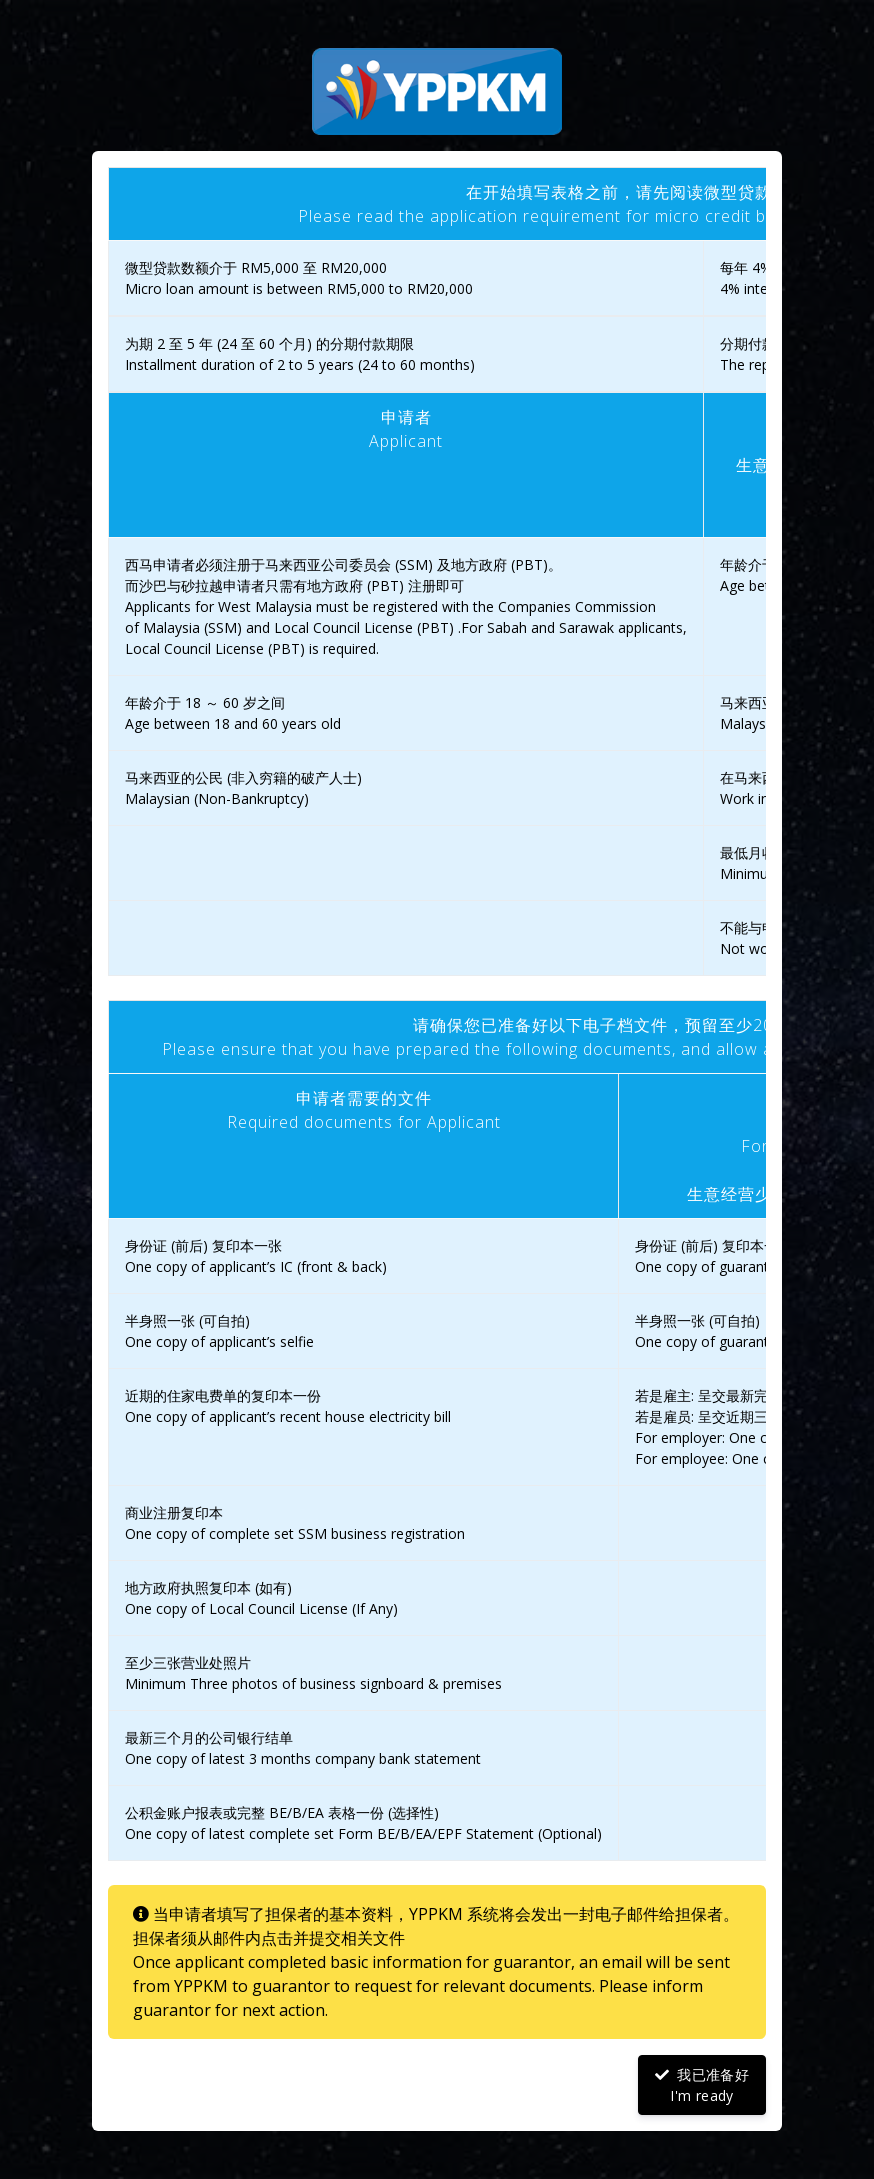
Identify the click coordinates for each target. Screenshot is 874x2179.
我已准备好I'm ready (702, 2085)
